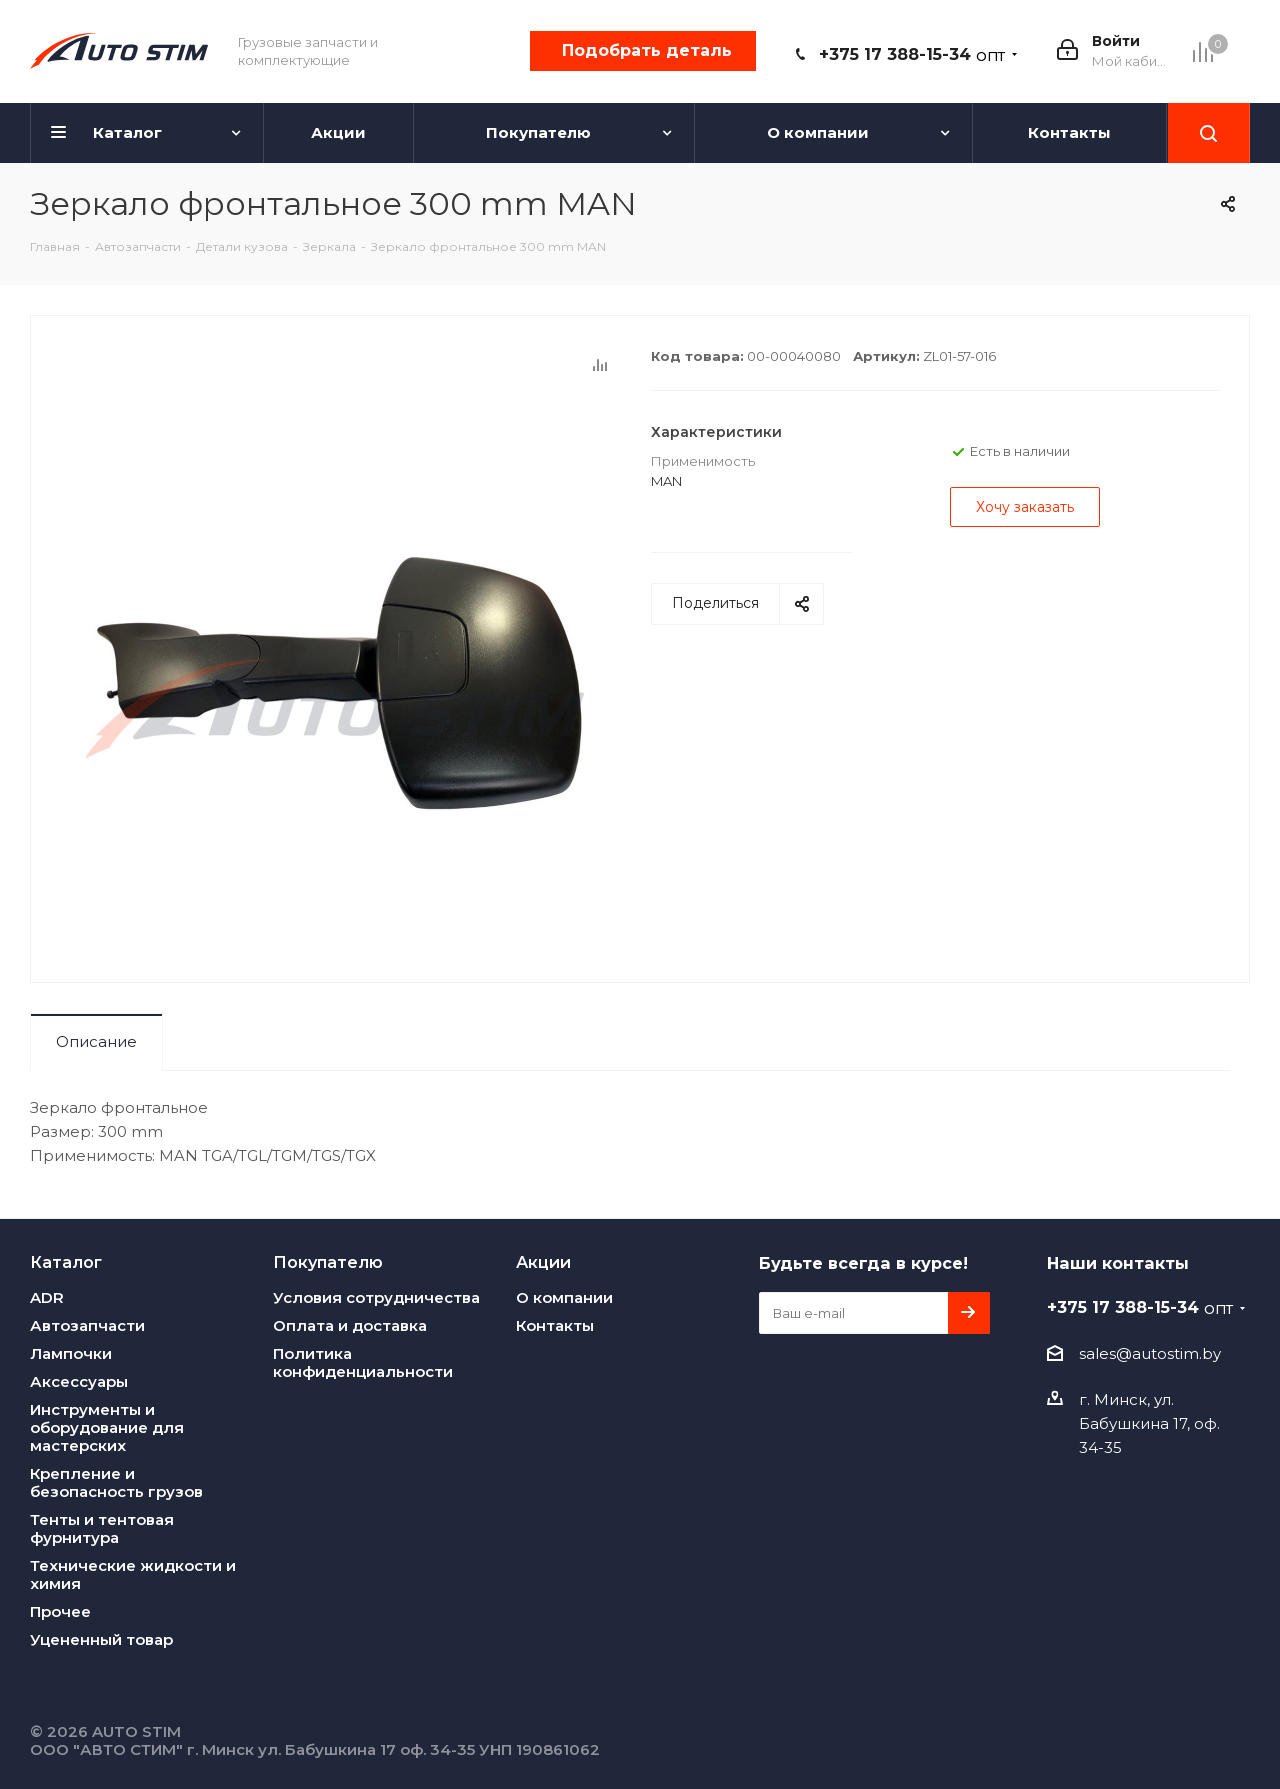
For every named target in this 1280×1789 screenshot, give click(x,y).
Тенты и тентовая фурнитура (102, 1528)
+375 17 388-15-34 (912, 54)
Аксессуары (79, 1381)
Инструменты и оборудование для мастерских (107, 1427)
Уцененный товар (101, 1639)
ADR (47, 1297)
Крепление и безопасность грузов (116, 1482)
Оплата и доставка (350, 1325)
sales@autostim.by (1150, 1353)
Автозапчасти (87, 1325)
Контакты (555, 1325)
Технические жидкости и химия (133, 1574)
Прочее (60, 1611)
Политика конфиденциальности (363, 1362)
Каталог (66, 1262)
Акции (543, 1262)
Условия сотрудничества (376, 1297)
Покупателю (328, 1262)
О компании (564, 1297)
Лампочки (71, 1353)
